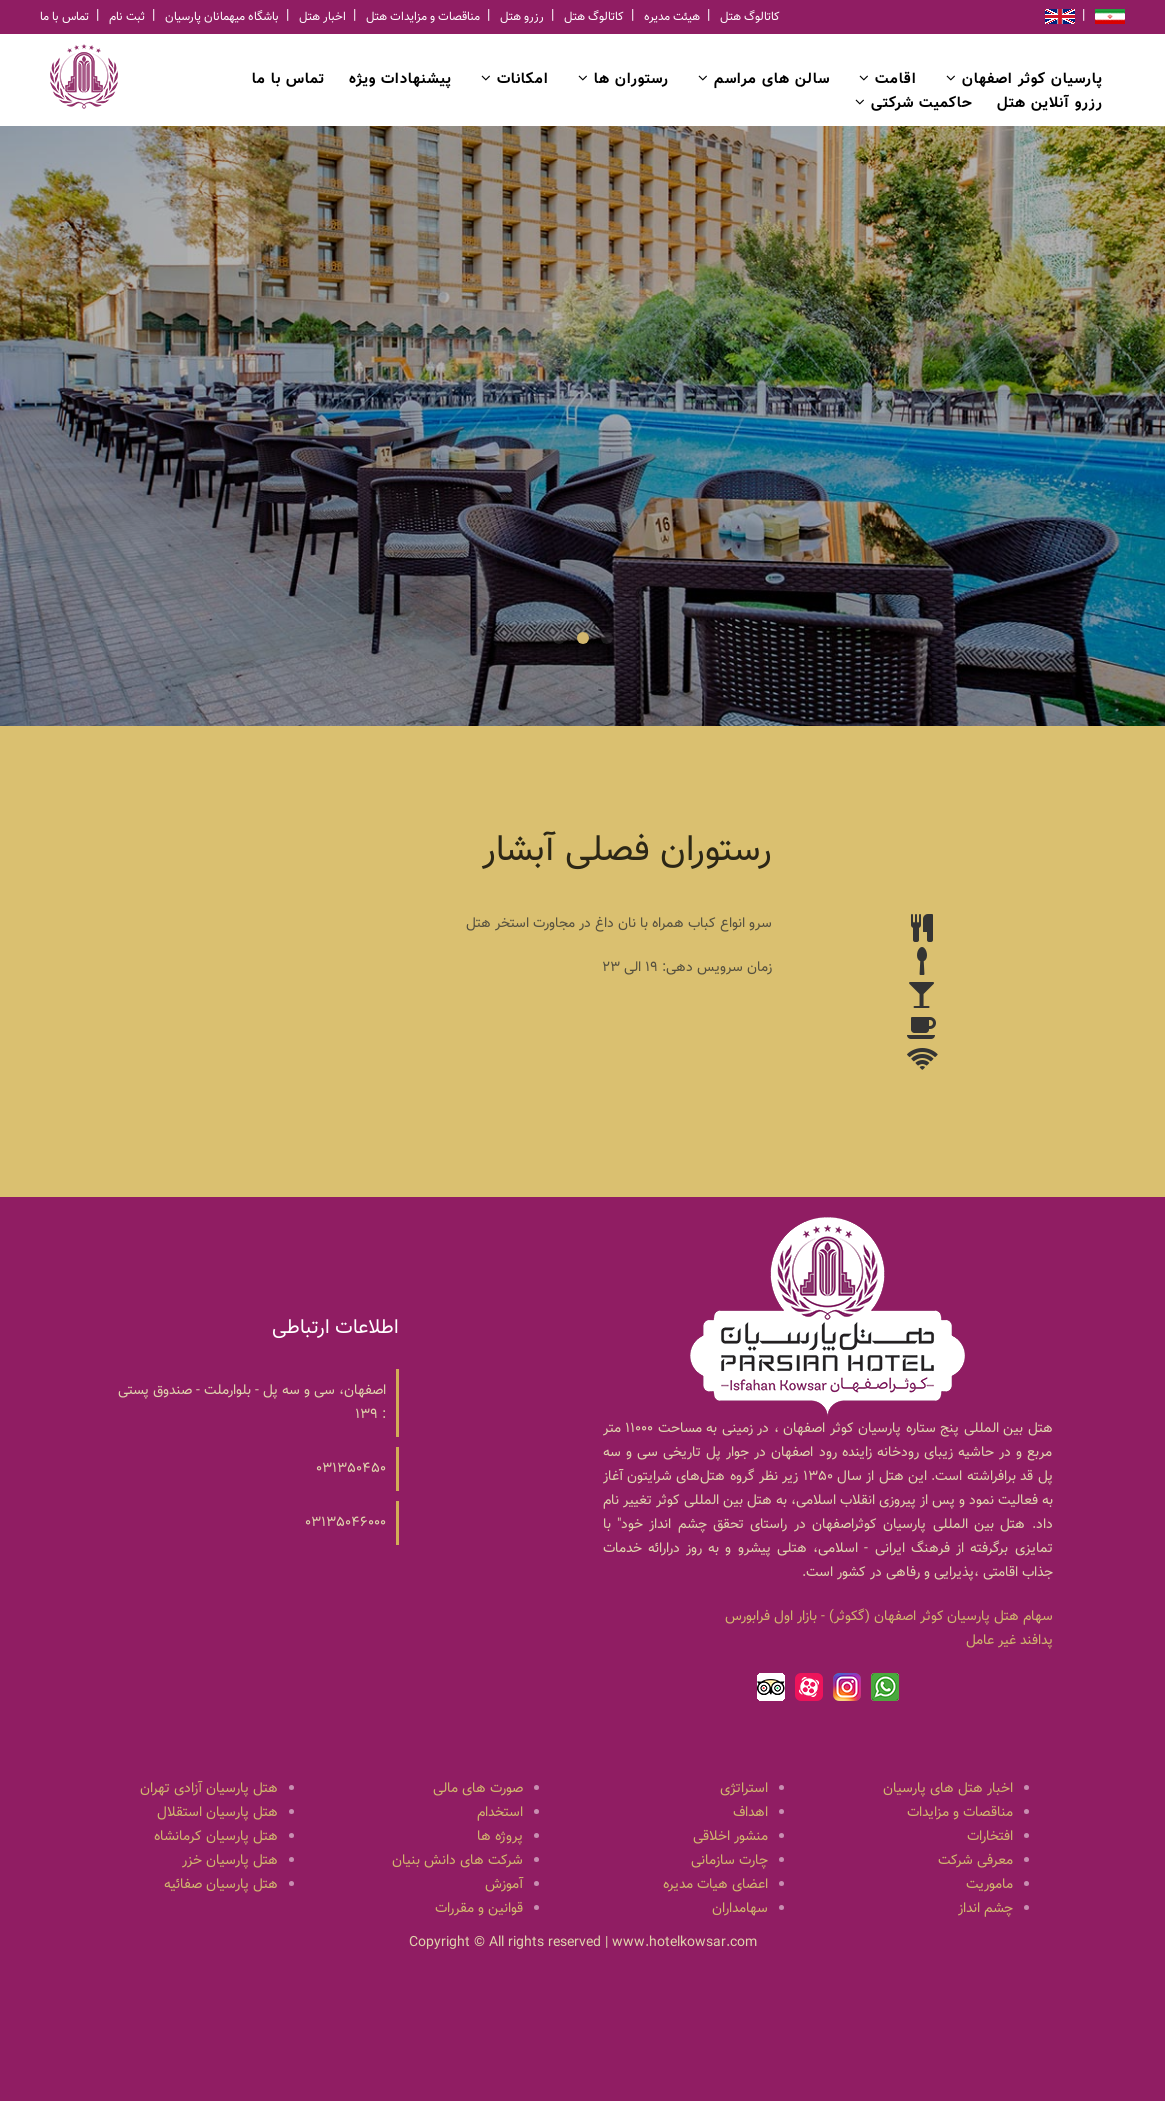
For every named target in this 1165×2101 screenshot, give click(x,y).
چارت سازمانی (729, 1861)
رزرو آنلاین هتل (1050, 103)
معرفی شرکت (975, 1861)
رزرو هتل (522, 17)
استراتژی (744, 1789)
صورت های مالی (478, 1789)
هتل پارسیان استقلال (217, 1813)
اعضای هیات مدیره (715, 1885)
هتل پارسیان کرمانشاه (216, 1837)
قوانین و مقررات (479, 1909)
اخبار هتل (322, 17)
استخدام (500, 1813)
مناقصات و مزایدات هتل (423, 17)
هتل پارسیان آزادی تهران (209, 1789)
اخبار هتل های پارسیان (948, 1789)
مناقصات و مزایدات (960, 1813)
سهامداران (740, 1909)
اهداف (750, 1813)
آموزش (504, 1885)
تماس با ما (64, 17)
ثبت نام (127, 17)
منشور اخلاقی (730, 1837)
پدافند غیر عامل (1009, 1641)
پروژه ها (500, 1837)
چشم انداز (985, 1909)
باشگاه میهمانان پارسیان (222, 17)
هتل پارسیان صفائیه (221, 1885)
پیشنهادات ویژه (400, 79)
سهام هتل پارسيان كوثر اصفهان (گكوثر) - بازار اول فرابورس (889, 1617)
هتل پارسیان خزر (230, 1861)
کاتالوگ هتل (594, 17)
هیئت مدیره (672, 17)
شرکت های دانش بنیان (457, 1861)
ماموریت (989, 1885)
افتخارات (990, 1837)
